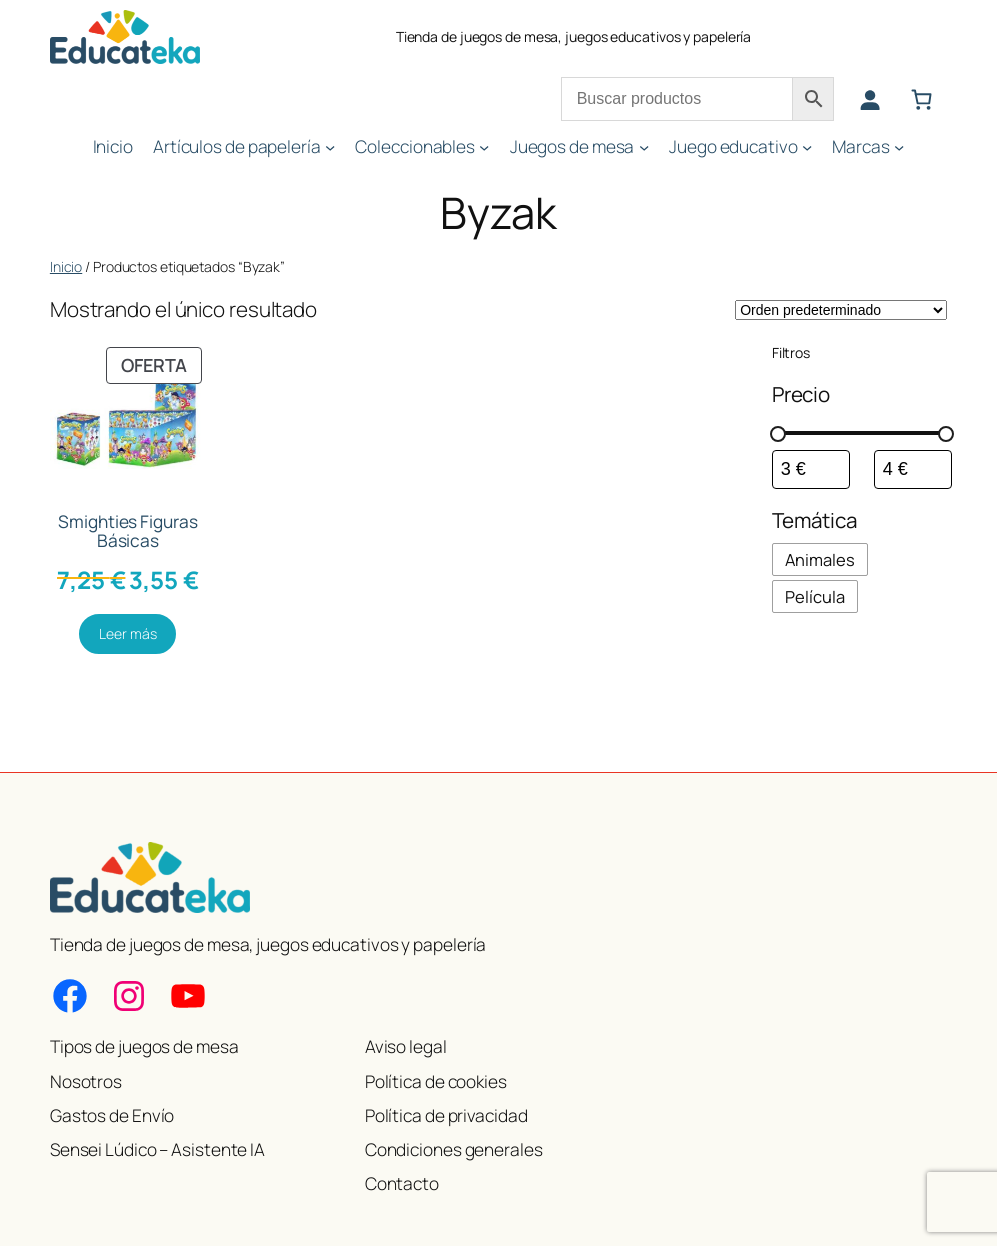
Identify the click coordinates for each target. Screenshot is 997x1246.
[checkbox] (820, 559)
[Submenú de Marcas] (899, 147)
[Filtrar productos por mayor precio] (913, 469)
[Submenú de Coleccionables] (484, 147)
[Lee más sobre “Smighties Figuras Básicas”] (127, 634)
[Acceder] (870, 100)
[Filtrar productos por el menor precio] (811, 469)
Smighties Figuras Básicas (127, 531)
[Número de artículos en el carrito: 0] (922, 100)
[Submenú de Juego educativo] (807, 147)
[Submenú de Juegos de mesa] (644, 147)
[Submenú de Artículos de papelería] (330, 147)
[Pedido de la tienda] (841, 310)
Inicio (66, 266)
